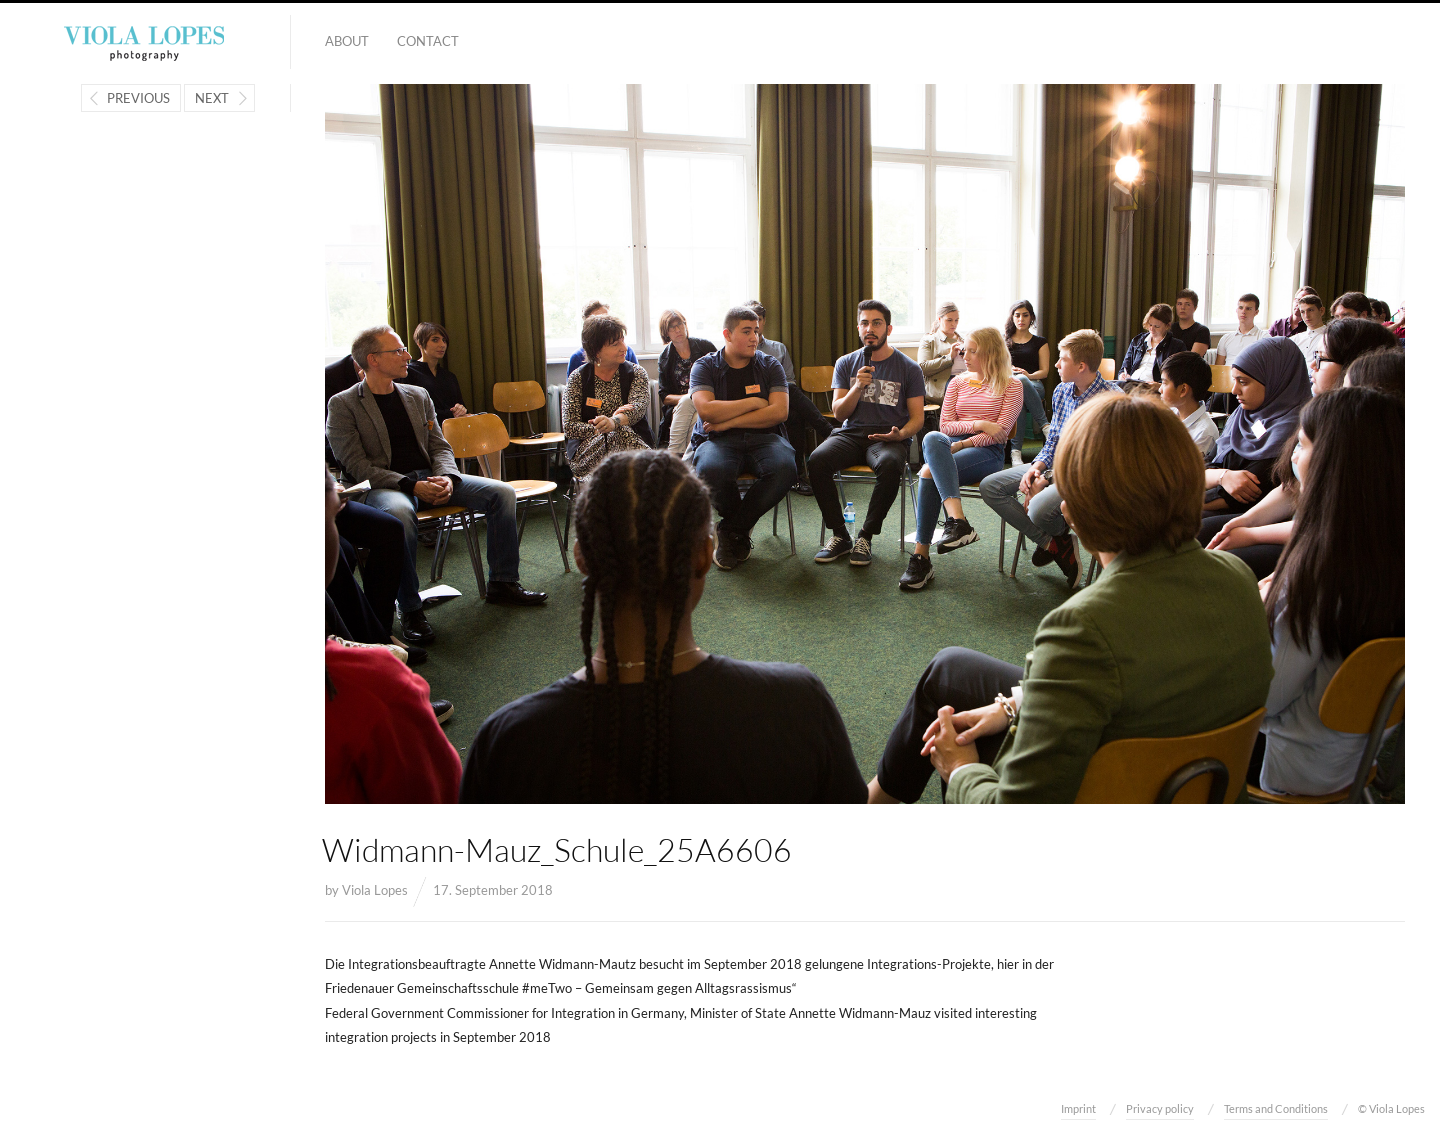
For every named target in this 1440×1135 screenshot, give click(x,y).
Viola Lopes (375, 890)
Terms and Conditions (1276, 1108)
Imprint (1078, 1108)
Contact (428, 41)
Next (212, 98)
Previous (138, 98)
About (347, 41)
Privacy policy (1160, 1108)
